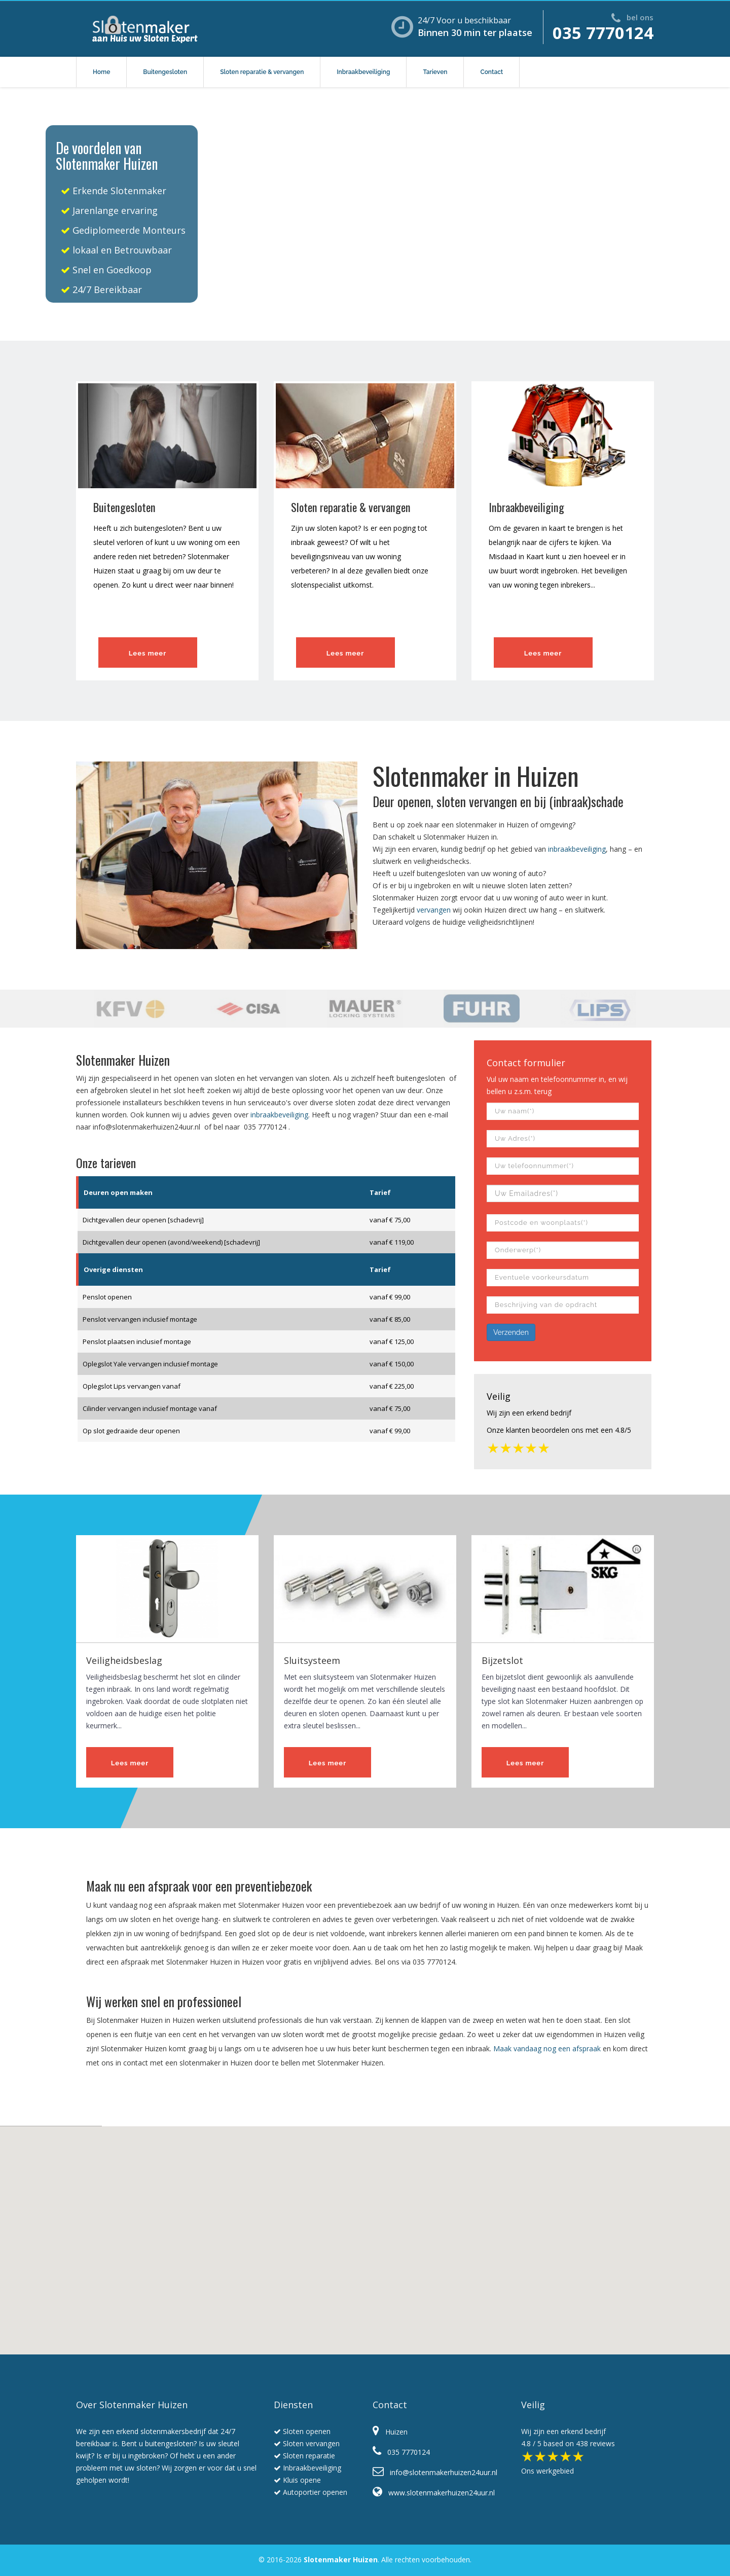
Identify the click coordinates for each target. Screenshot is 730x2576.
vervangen (434, 910)
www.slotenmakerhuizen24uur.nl (434, 2492)
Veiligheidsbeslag (124, 1660)
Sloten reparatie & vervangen (262, 72)
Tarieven (435, 72)
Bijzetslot (502, 1660)
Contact (491, 72)
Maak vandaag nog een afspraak (547, 2048)
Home (101, 72)
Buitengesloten (165, 72)
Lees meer (147, 653)
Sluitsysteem (312, 1660)
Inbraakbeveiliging (363, 72)
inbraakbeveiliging (577, 849)
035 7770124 (603, 32)
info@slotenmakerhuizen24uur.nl (146, 1127)
